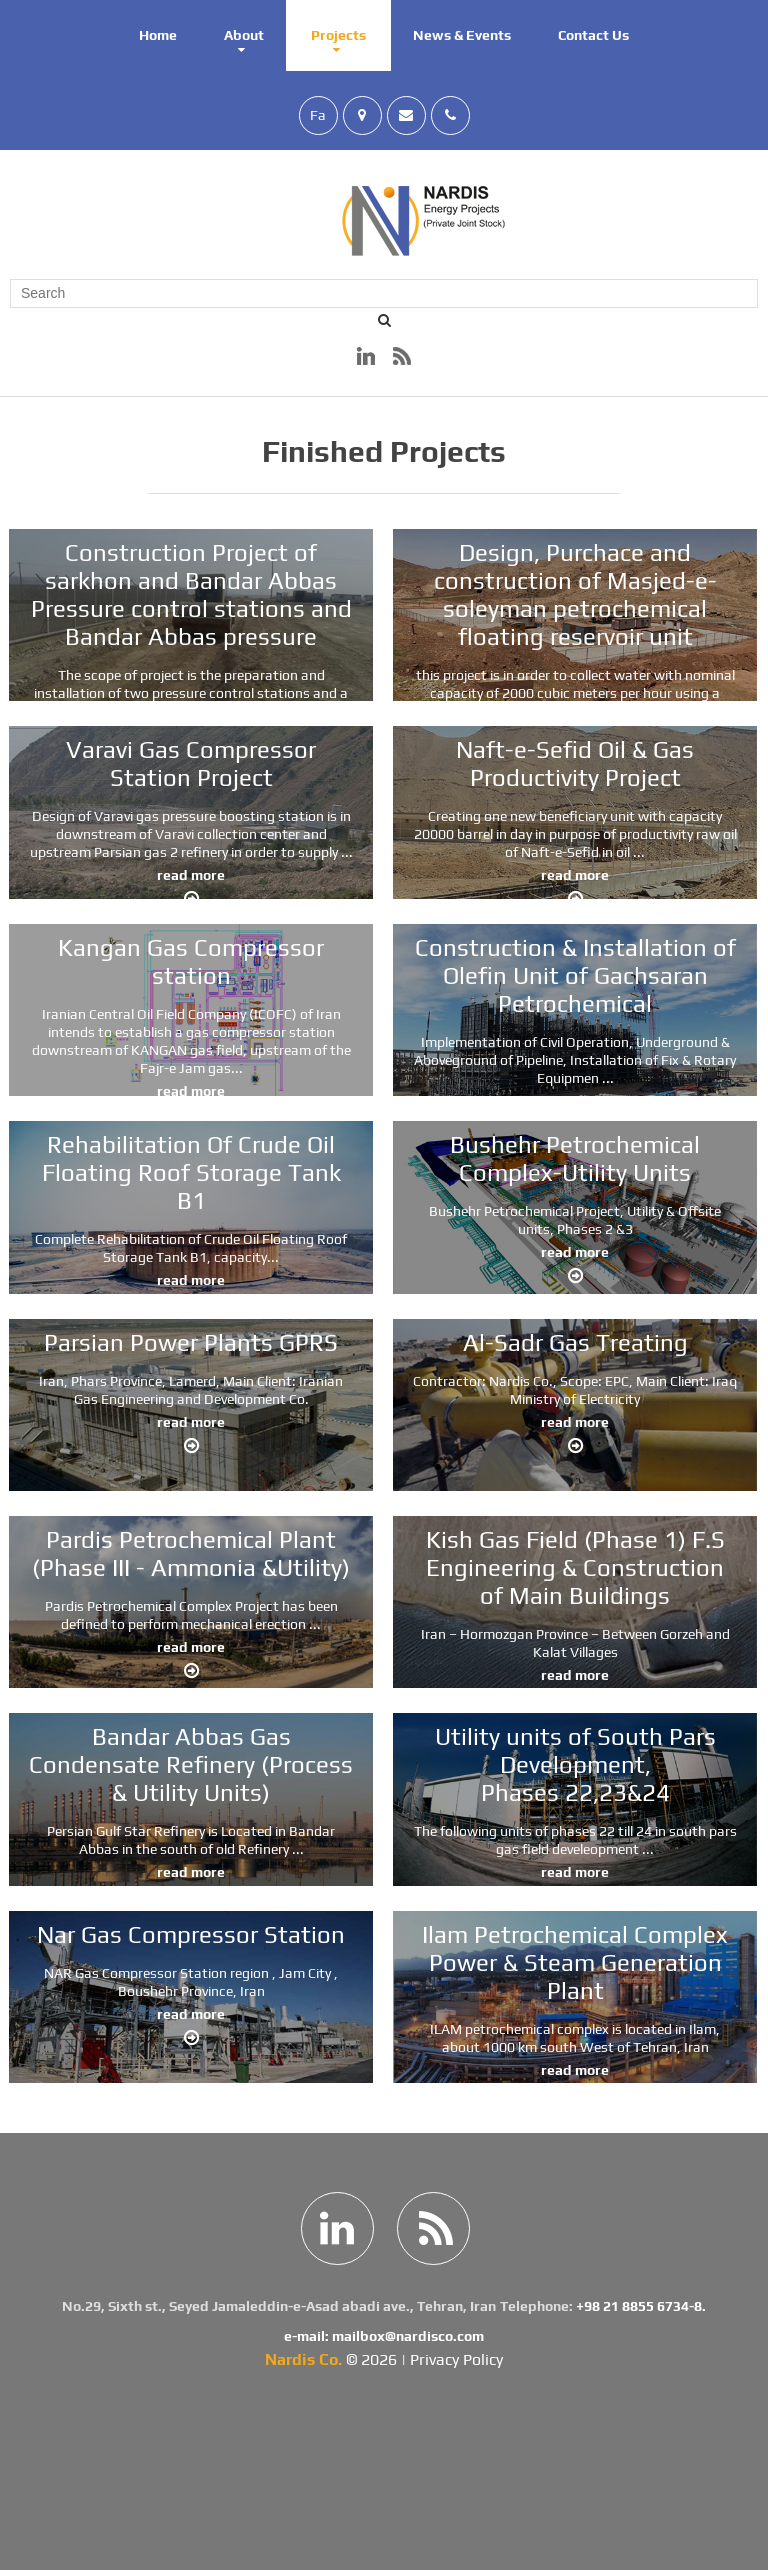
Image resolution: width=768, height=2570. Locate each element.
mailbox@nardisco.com (408, 2336)
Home (158, 35)
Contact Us (593, 35)
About (244, 35)
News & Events (462, 35)
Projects (338, 35)
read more (162, 875)
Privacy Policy (456, 2359)
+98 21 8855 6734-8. (641, 2306)
